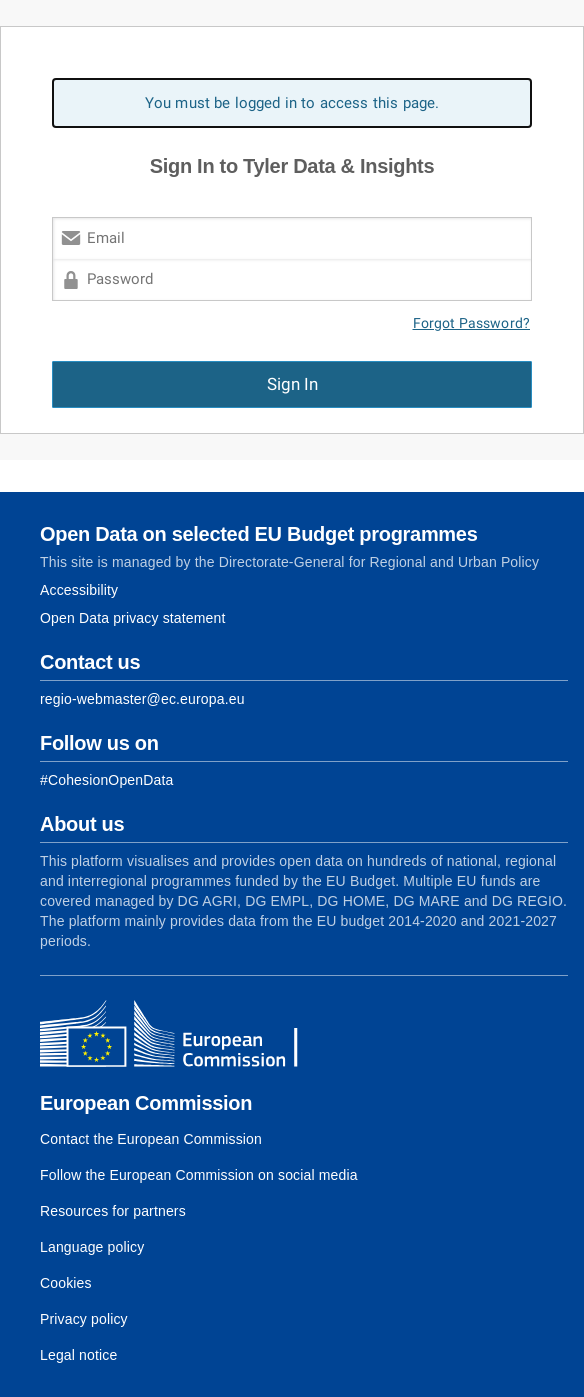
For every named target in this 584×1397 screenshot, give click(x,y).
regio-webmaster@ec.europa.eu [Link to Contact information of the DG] (142, 699)
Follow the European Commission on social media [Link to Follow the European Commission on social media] (199, 1175)
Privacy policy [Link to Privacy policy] (84, 1319)
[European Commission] (185, 1036)
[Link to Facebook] (106, 780)
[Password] (292, 280)
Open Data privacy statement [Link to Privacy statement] (133, 618)
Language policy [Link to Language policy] (92, 1247)
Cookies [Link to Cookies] (66, 1283)
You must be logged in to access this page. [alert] (292, 103)
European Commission (146, 1103)
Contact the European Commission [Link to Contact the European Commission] (151, 1139)
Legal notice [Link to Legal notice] (78, 1355)
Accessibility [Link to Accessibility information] (79, 590)
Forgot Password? (472, 323)
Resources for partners (113, 1211)
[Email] (292, 238)
